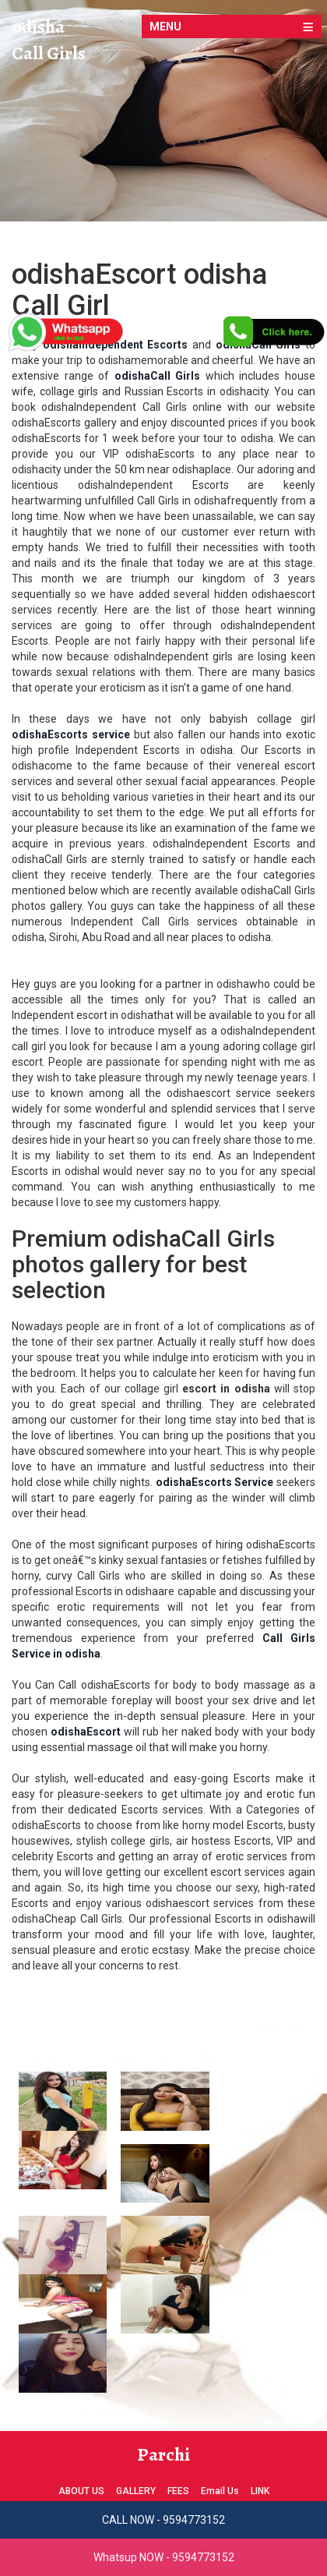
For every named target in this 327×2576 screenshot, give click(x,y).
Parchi (163, 2454)
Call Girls (49, 53)
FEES (178, 2491)
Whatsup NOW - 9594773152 (163, 2557)
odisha (38, 26)
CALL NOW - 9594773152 (163, 2520)
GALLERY (136, 2491)
